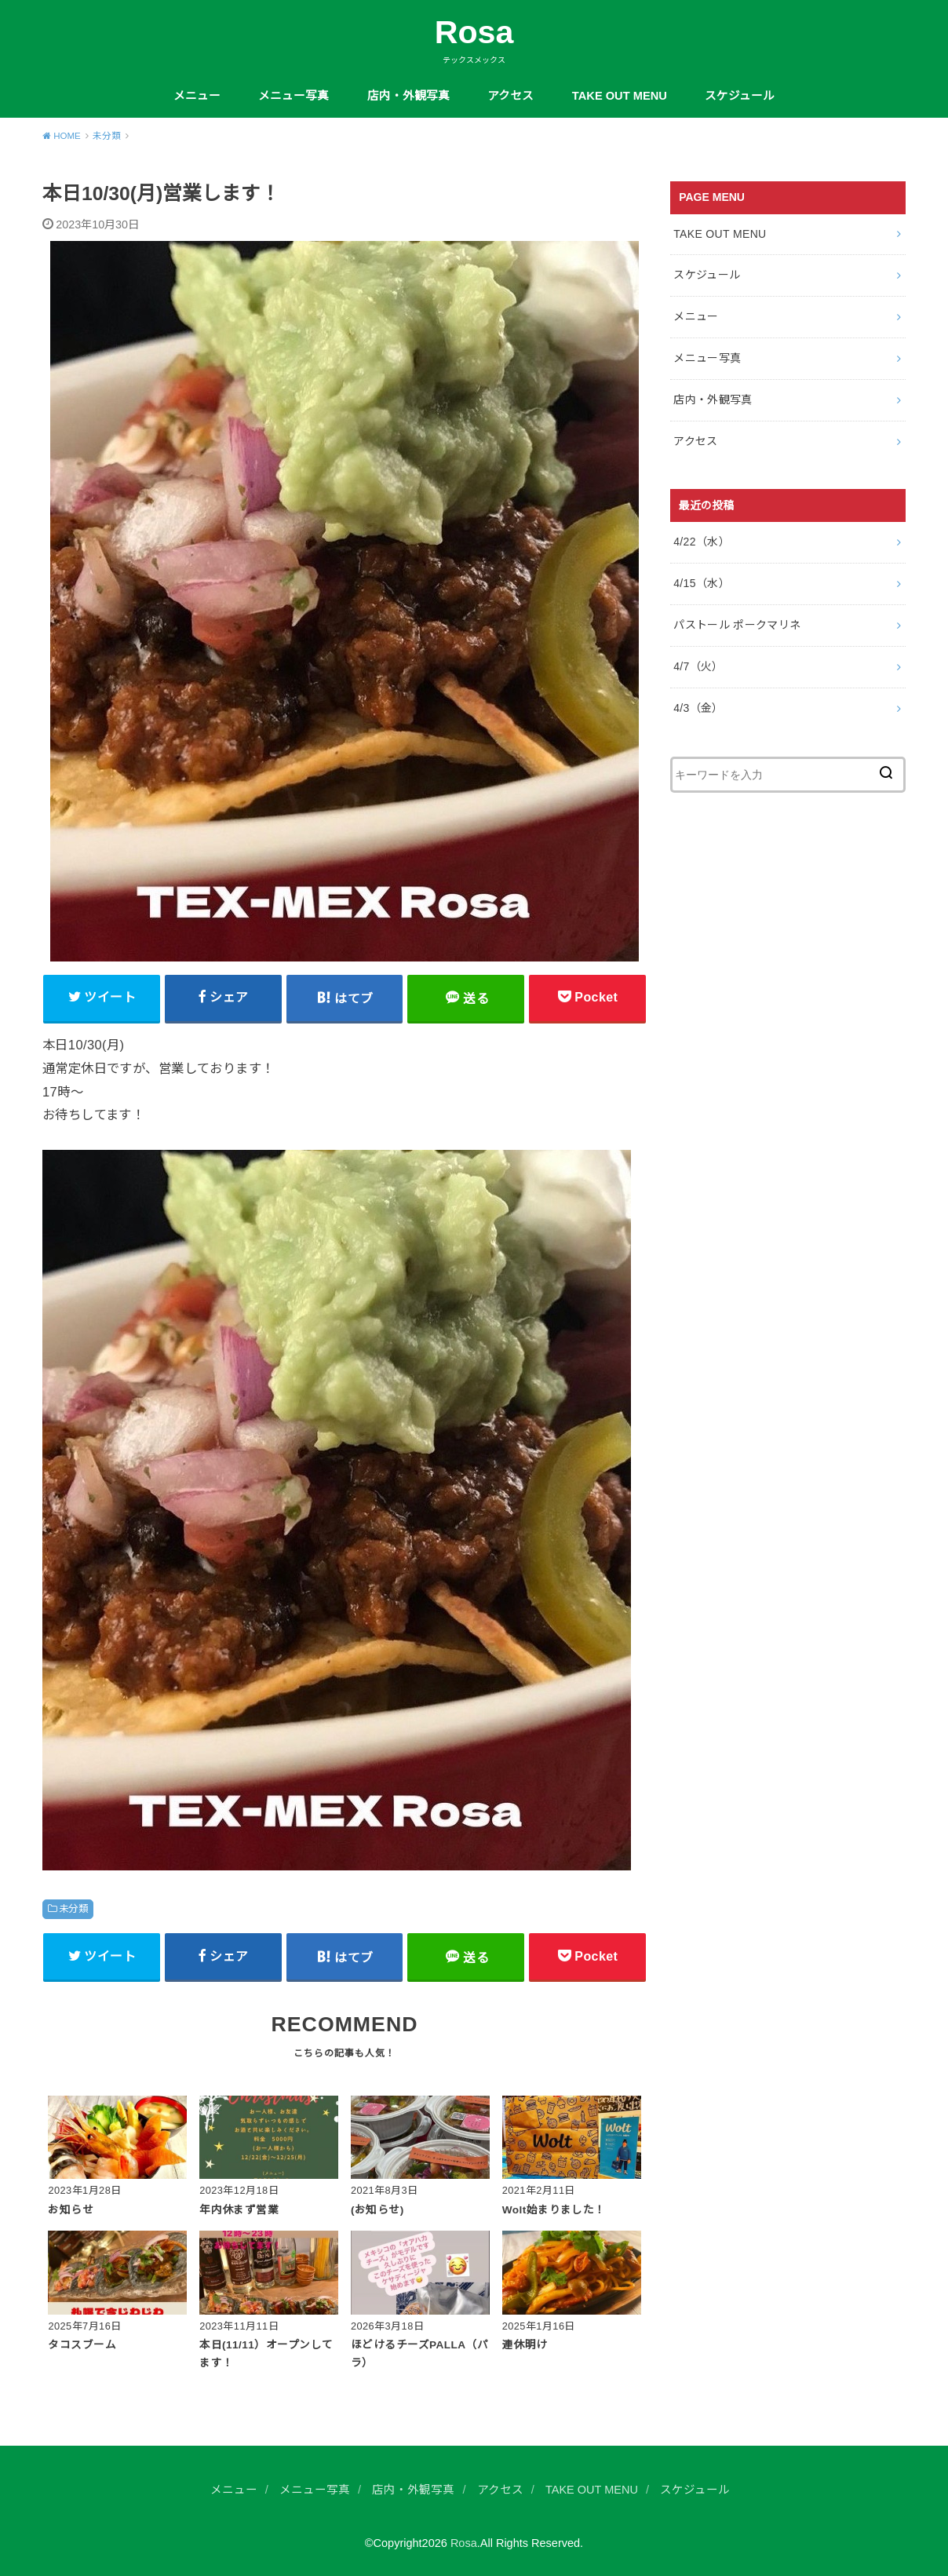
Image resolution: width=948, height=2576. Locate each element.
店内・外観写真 (408, 95)
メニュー (197, 95)
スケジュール (740, 95)
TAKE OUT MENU (619, 95)
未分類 (73, 1908)
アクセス (510, 95)
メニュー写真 (293, 95)
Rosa (474, 32)
